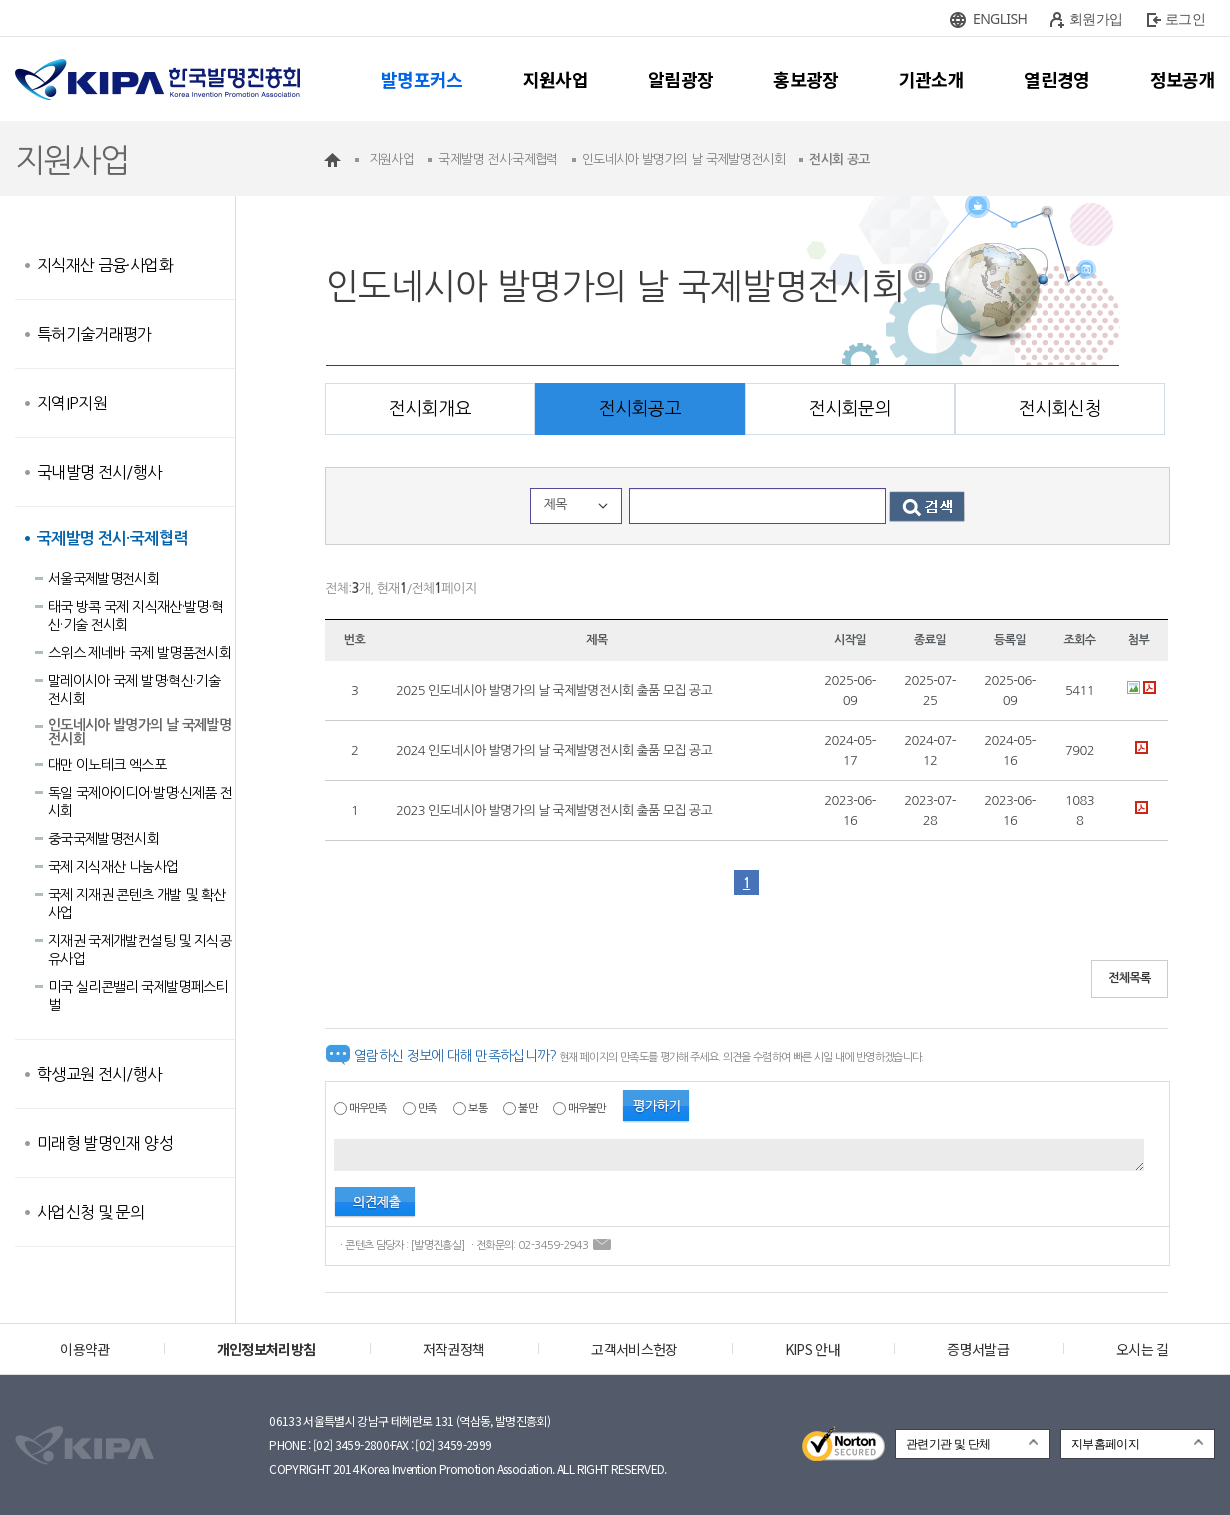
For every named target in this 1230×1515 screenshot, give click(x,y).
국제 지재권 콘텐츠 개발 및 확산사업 (136, 904)
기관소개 (931, 79)
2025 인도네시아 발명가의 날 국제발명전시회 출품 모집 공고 (554, 690)
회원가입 (1095, 18)
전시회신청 (1060, 409)
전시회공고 (640, 409)
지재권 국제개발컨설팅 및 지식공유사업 (139, 950)
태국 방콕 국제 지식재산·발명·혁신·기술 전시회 (135, 616)
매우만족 (367, 1108)
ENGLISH (1000, 18)
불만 (527, 1108)
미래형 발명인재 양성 (105, 1143)
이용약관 (84, 1349)
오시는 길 (1142, 1349)
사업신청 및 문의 (90, 1212)
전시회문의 (850, 409)
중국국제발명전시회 (103, 839)
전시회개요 (430, 409)
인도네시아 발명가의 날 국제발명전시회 (139, 732)
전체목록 (1129, 978)
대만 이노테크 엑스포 (107, 765)
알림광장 (680, 79)
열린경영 (1056, 79)
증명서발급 (978, 1349)
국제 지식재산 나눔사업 (113, 867)
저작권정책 (454, 1349)
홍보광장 (805, 79)
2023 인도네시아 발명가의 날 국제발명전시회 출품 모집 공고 (554, 810)
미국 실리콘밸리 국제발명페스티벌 (138, 996)
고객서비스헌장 (634, 1349)
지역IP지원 (72, 403)
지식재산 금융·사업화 (105, 265)
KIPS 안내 (812, 1349)
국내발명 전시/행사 (99, 472)
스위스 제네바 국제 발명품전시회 (139, 653)
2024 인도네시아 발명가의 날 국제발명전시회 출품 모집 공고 (554, 750)
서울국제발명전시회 (103, 579)
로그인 (1185, 18)
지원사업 (555, 79)
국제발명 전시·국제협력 (112, 538)
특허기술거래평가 (94, 334)
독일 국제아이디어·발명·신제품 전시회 (140, 802)
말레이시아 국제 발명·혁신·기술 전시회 (134, 690)
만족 (427, 1108)
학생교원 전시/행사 (99, 1074)
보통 (477, 1108)
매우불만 (586, 1108)
